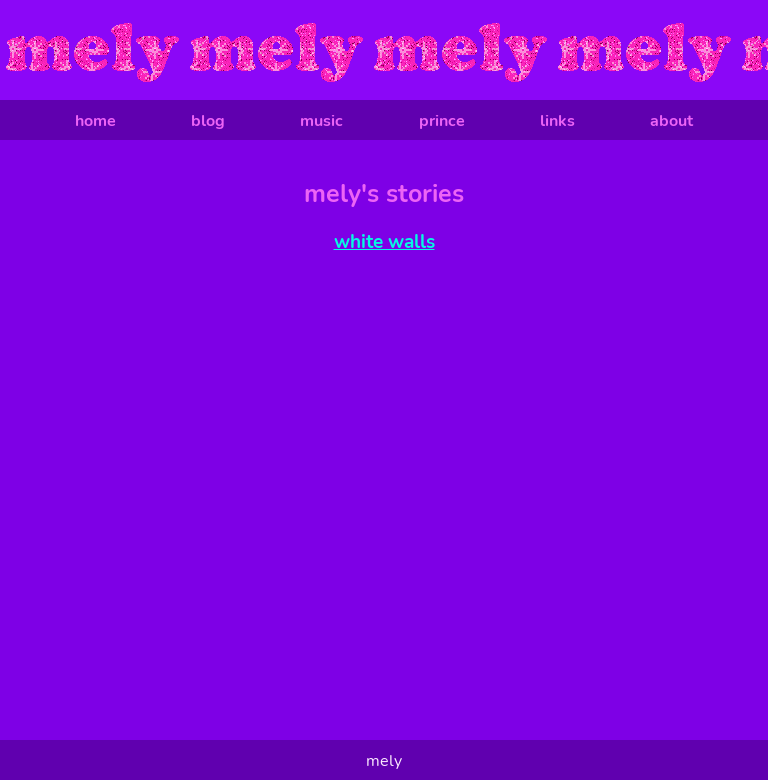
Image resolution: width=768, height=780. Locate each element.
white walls (384, 242)
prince (442, 121)
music (321, 121)
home (95, 121)
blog (208, 121)
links (557, 121)
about (671, 121)
